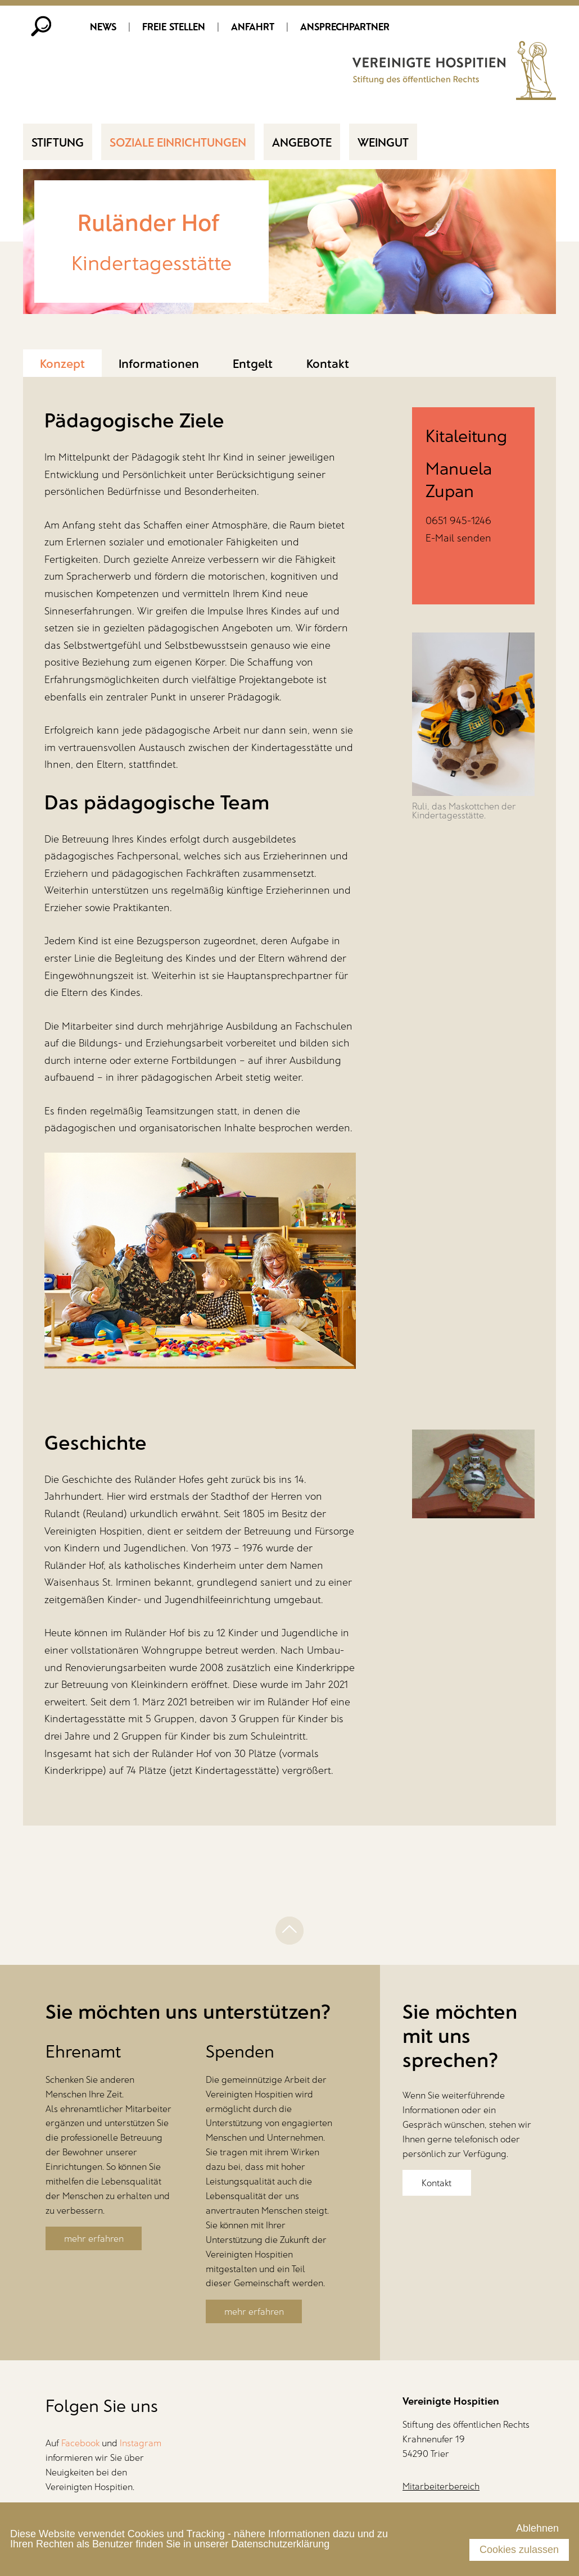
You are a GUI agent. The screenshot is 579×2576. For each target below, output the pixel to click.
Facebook (80, 2443)
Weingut (383, 142)
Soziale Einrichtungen (178, 142)
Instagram (140, 2443)
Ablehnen (537, 2528)
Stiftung (57, 142)
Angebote (302, 142)
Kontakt (327, 364)
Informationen (159, 364)
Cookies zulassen (519, 2549)
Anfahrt (252, 26)
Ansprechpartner (345, 26)
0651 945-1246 (458, 521)
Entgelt (253, 364)
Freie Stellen (173, 26)
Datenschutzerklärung (280, 2544)
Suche (41, 26)
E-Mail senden (458, 539)
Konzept (62, 364)
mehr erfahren (94, 2239)
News (103, 26)
